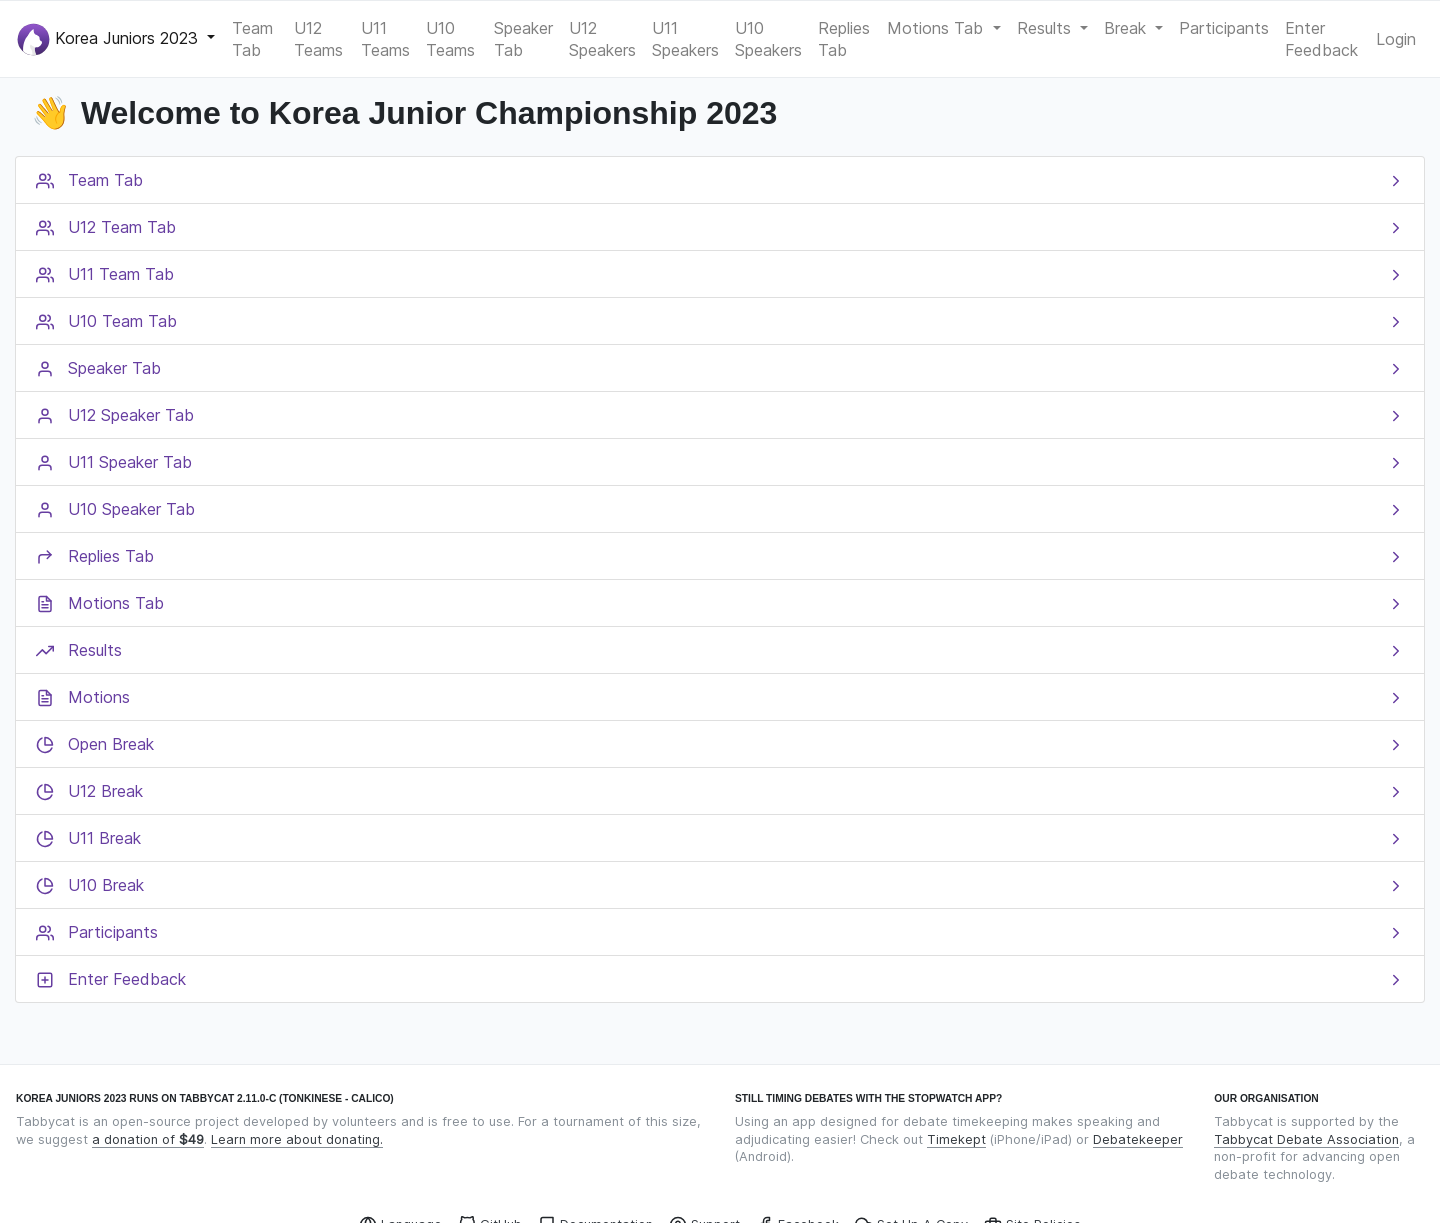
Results (1046, 28)
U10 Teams (450, 39)
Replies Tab (844, 39)
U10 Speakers (768, 39)
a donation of (148, 1139)
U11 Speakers (685, 39)
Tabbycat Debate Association (1306, 1139)
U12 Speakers (602, 39)
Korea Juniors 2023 (110, 39)
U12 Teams (318, 39)
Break (1127, 28)
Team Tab (252, 39)
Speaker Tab (523, 39)
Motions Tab (937, 28)
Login (1396, 39)
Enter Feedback (1321, 39)
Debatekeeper (1138, 1139)
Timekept (956, 1139)
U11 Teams (385, 39)
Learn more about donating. (297, 1139)
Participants (1224, 28)
